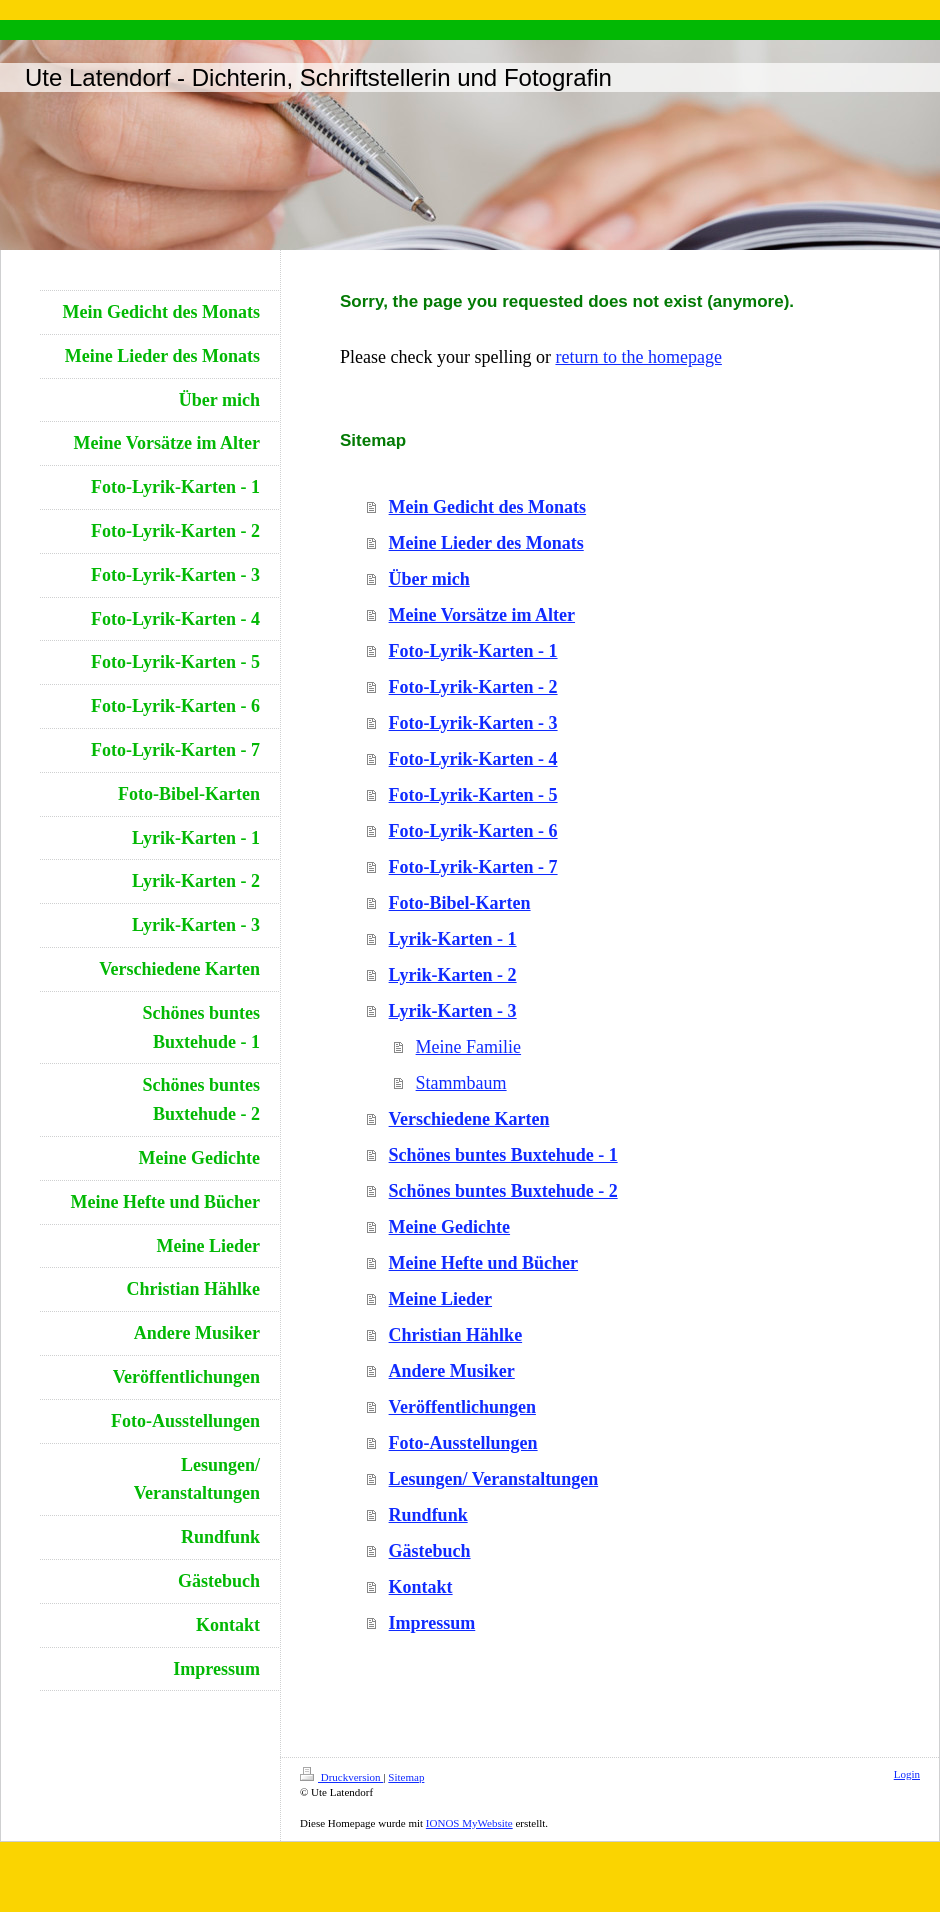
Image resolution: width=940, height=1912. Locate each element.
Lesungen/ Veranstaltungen (494, 1479)
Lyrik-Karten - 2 (453, 975)
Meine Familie (468, 1047)
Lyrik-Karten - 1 (453, 939)
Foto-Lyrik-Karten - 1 (473, 651)
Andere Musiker (452, 1371)
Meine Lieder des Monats (486, 543)
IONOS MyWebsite (469, 1823)
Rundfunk (428, 1515)
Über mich (429, 579)
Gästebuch (430, 1551)
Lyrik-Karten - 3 (453, 1011)
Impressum (432, 1623)
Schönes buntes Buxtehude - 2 (503, 1191)
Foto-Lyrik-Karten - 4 (473, 759)
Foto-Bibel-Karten (460, 903)
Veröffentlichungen (462, 1407)
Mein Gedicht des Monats (488, 507)
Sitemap (406, 1777)
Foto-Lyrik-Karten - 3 (473, 723)
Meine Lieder (440, 1299)
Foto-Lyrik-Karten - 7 (473, 867)
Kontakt (421, 1587)
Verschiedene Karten (469, 1119)
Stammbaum (461, 1083)
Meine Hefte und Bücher (483, 1263)
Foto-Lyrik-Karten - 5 (473, 795)
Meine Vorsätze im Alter (482, 615)
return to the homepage (638, 357)
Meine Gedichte (449, 1227)
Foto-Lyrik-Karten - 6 (473, 831)
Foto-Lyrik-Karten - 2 (473, 687)
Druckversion (341, 1777)
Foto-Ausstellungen (463, 1443)
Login (907, 1774)
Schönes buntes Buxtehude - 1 (503, 1155)
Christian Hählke (456, 1335)
